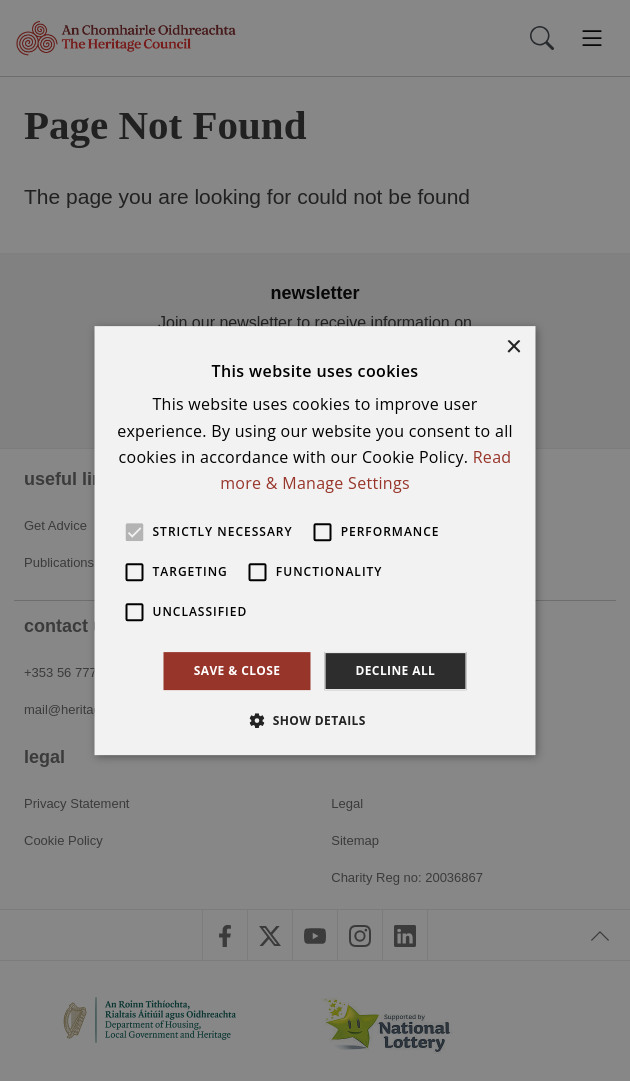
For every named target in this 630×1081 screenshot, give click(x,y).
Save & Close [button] (237, 670)
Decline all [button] (395, 670)
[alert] (315, 540)
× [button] (513, 347)
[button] (315, 720)
